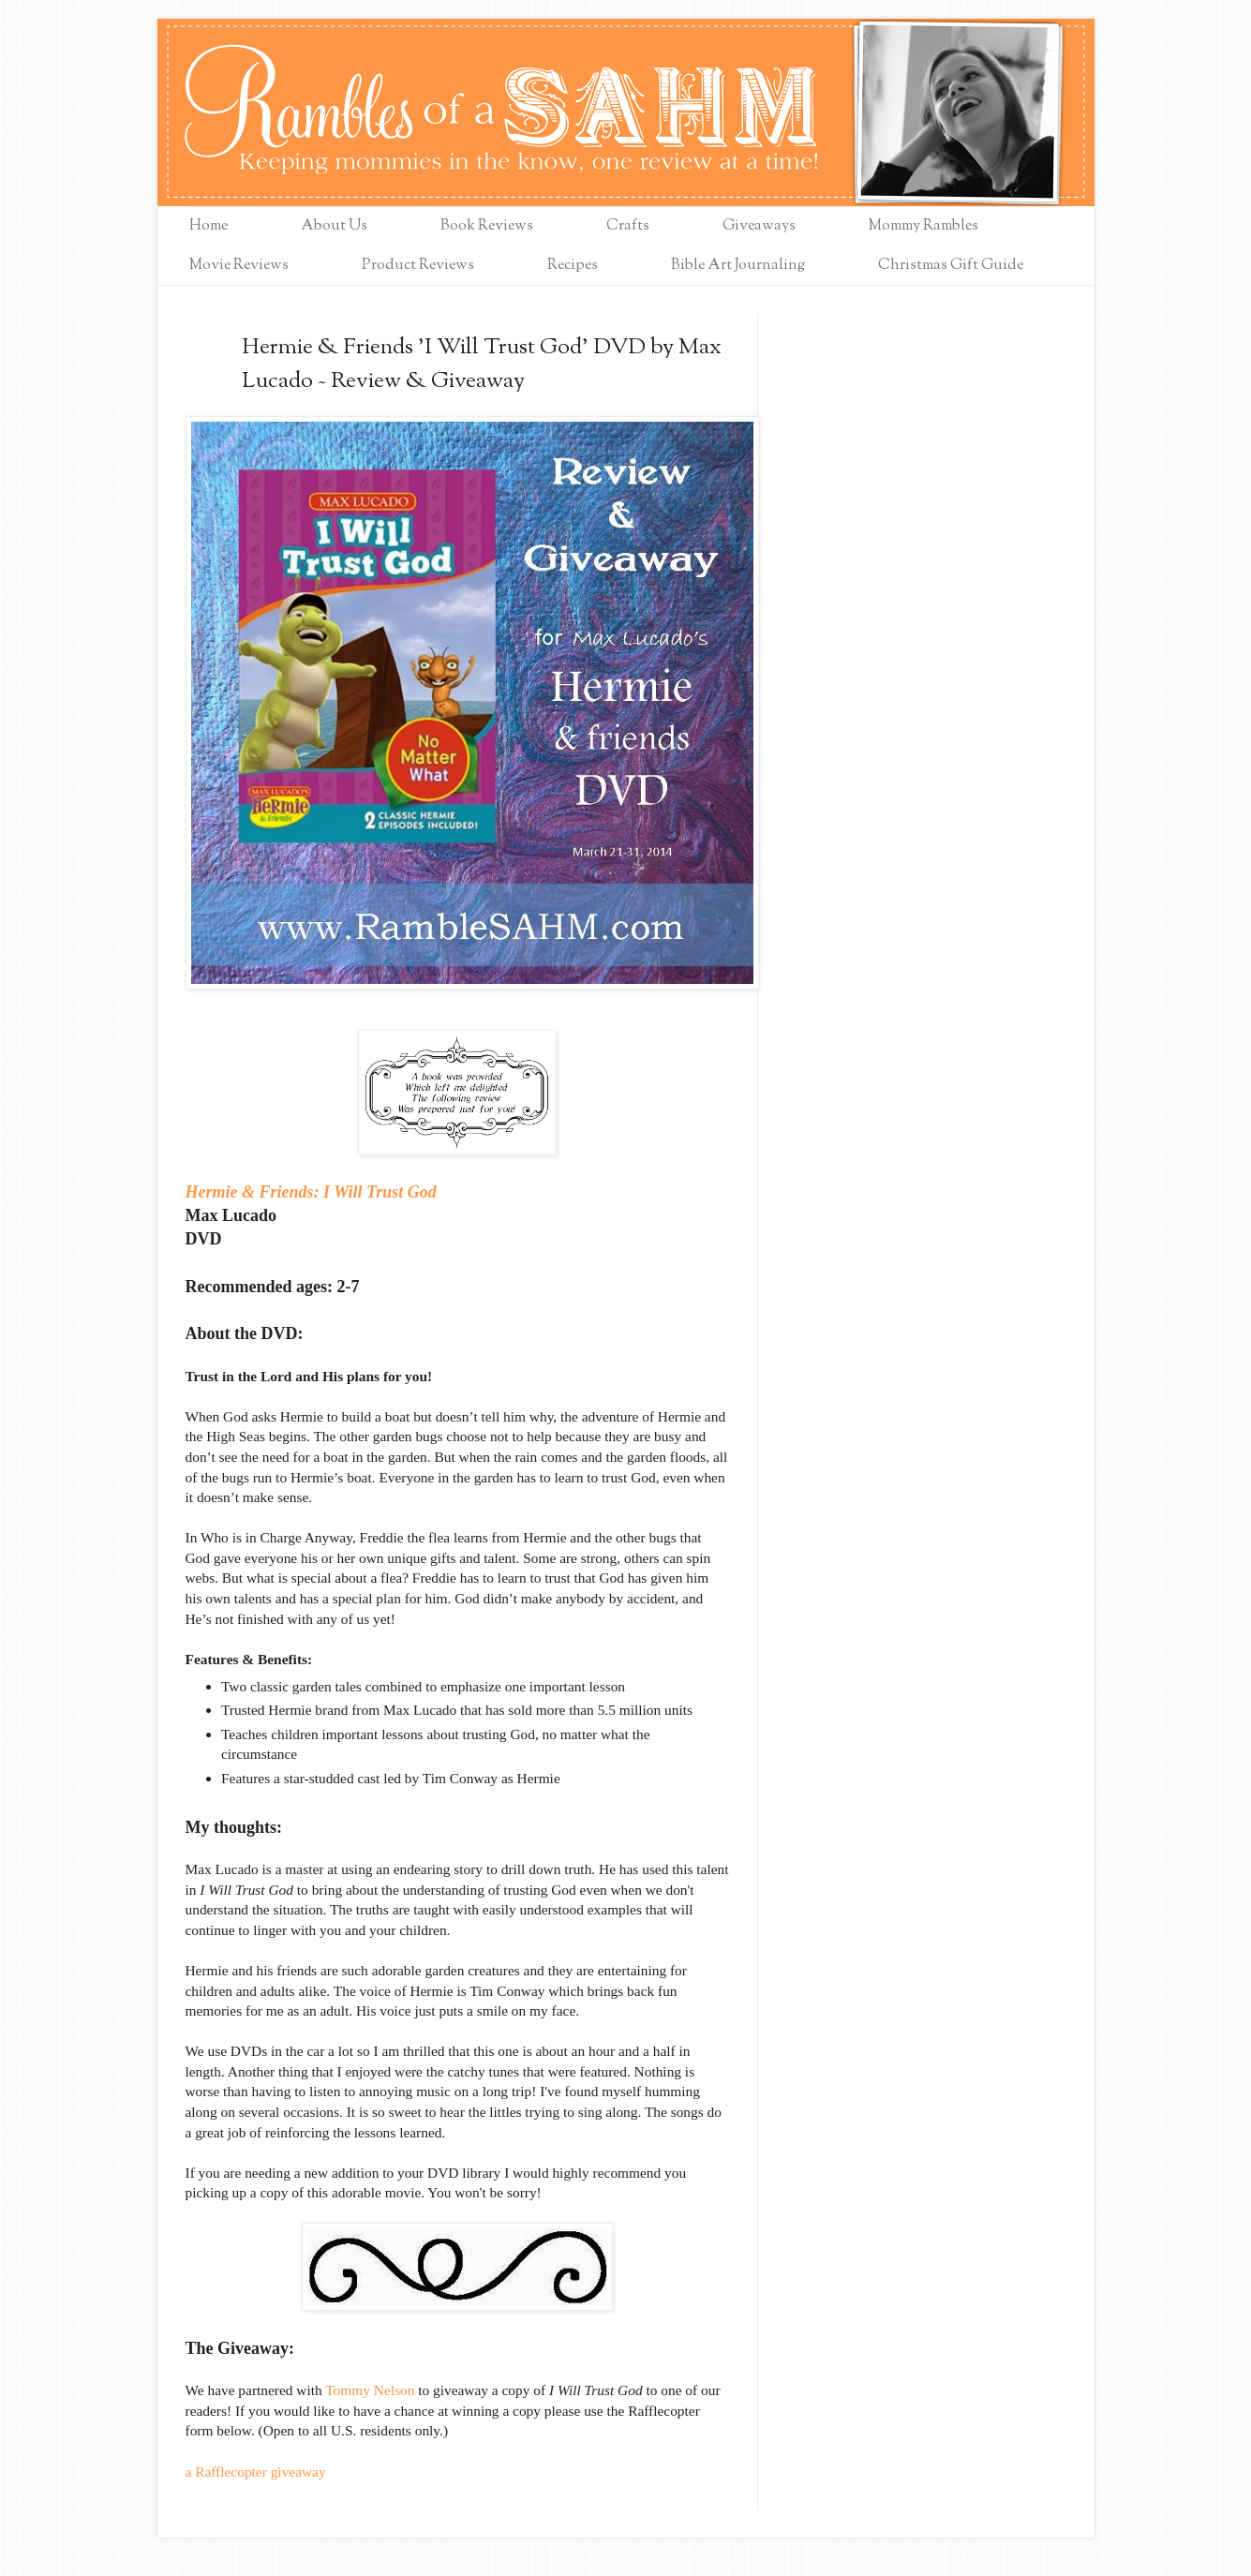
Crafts (627, 226)
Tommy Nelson (369, 2390)
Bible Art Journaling (738, 265)
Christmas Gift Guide (950, 265)
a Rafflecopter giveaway (256, 2471)
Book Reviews (486, 226)
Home (208, 226)
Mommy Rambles (923, 226)
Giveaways (759, 226)
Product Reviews (418, 265)
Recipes (572, 265)
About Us (334, 226)
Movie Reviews (239, 265)
